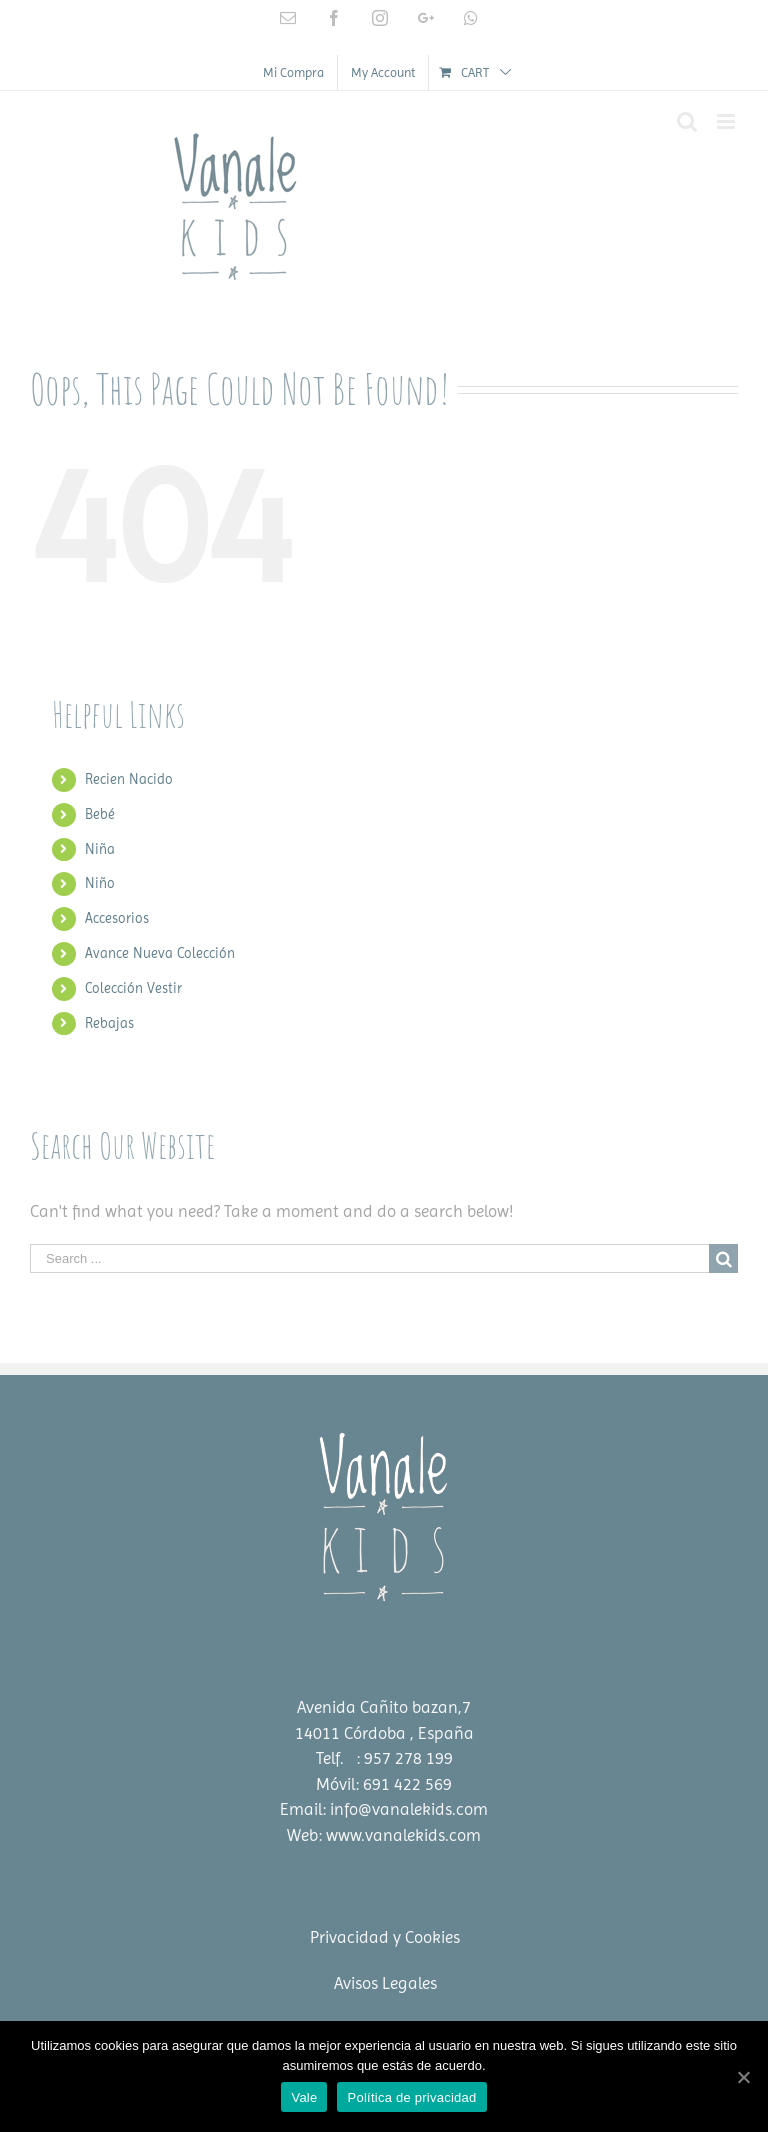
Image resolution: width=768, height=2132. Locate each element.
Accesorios (117, 918)
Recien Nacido (129, 779)
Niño (100, 883)
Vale (304, 2097)
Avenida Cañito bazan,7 (384, 1707)
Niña (100, 849)
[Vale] (743, 2077)
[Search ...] (369, 1258)
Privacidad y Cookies (385, 1937)
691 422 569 (407, 1784)
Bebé (100, 814)
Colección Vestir (133, 988)
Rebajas (109, 1023)
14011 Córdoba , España (384, 1733)
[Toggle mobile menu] (727, 121)
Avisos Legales (385, 1983)
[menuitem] (293, 72)
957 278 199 (408, 1758)
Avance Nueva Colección (160, 953)
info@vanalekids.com (409, 1809)
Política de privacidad (411, 2097)
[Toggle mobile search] (687, 121)
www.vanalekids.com (403, 1835)
